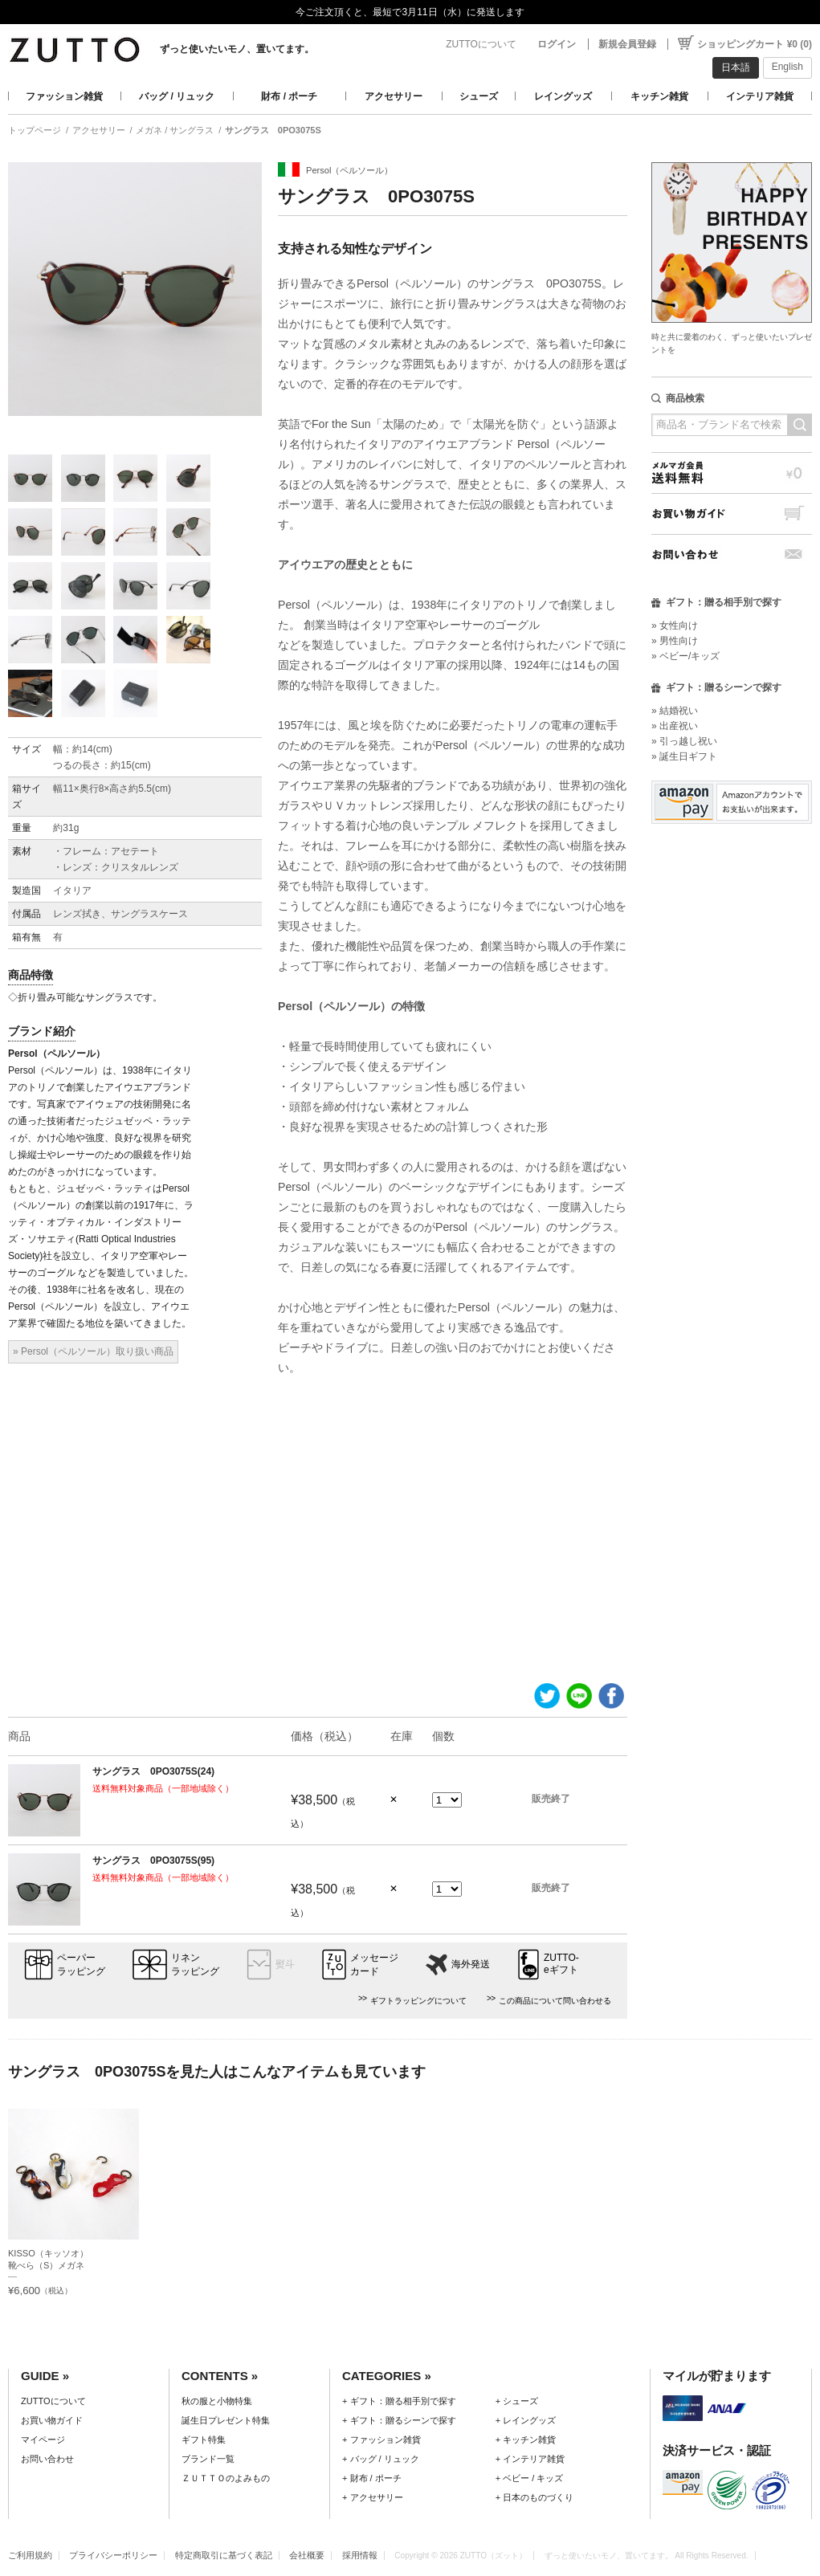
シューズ (478, 96)
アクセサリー (393, 96)
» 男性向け (674, 640)
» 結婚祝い (674, 710)
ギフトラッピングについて (418, 2000)
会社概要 (306, 2555)
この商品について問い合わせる (555, 2000)
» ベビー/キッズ (685, 656)
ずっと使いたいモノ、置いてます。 (237, 49)
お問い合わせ (731, 554)
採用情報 (359, 2555)
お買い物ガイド (731, 513)
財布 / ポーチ (289, 96)
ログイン (556, 44)
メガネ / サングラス (175, 130)
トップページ (34, 130)
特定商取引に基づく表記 (223, 2555)
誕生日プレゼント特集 (226, 2420)
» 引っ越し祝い (684, 741)
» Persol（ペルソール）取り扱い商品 (93, 1351)
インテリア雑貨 (759, 96)
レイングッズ (563, 96)
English (787, 66)
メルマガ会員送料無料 (731, 472)
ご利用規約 (30, 2555)
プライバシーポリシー (113, 2555)
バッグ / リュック (176, 96)
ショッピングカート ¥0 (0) (754, 44)
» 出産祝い (674, 726)
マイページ (43, 2439)
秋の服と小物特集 (217, 2401)
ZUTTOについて (481, 44)
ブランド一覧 (208, 2459)
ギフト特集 (204, 2439)
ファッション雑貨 (64, 96)
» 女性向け (674, 625)
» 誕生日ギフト (684, 756)
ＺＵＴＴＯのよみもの (226, 2478)
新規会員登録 (627, 44)
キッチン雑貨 (659, 96)
